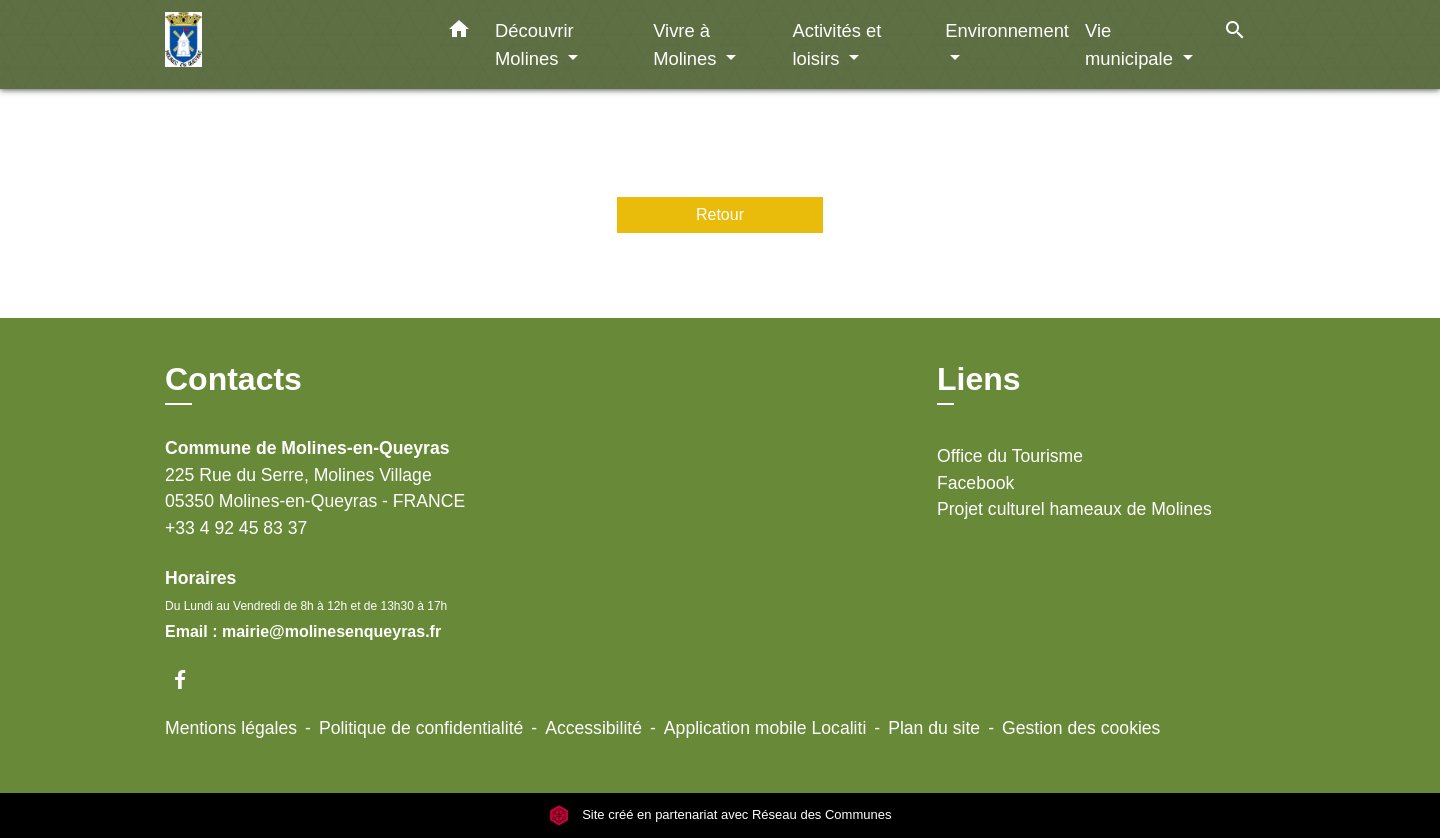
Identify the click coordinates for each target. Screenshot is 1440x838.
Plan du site (934, 728)
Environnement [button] (1007, 30)
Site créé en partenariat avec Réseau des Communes (720, 814)
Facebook (975, 483)
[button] (459, 33)
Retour (720, 214)
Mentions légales (231, 728)
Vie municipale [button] (1131, 44)
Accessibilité (593, 728)
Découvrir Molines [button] (534, 44)
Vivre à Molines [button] (687, 44)
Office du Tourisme (1010, 456)
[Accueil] (290, 44)
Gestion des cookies (1081, 728)
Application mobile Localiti (765, 728)
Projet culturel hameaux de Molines (1074, 509)
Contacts (233, 379)
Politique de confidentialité (421, 728)
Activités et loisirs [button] (836, 44)
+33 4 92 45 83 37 (236, 528)
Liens (979, 379)
